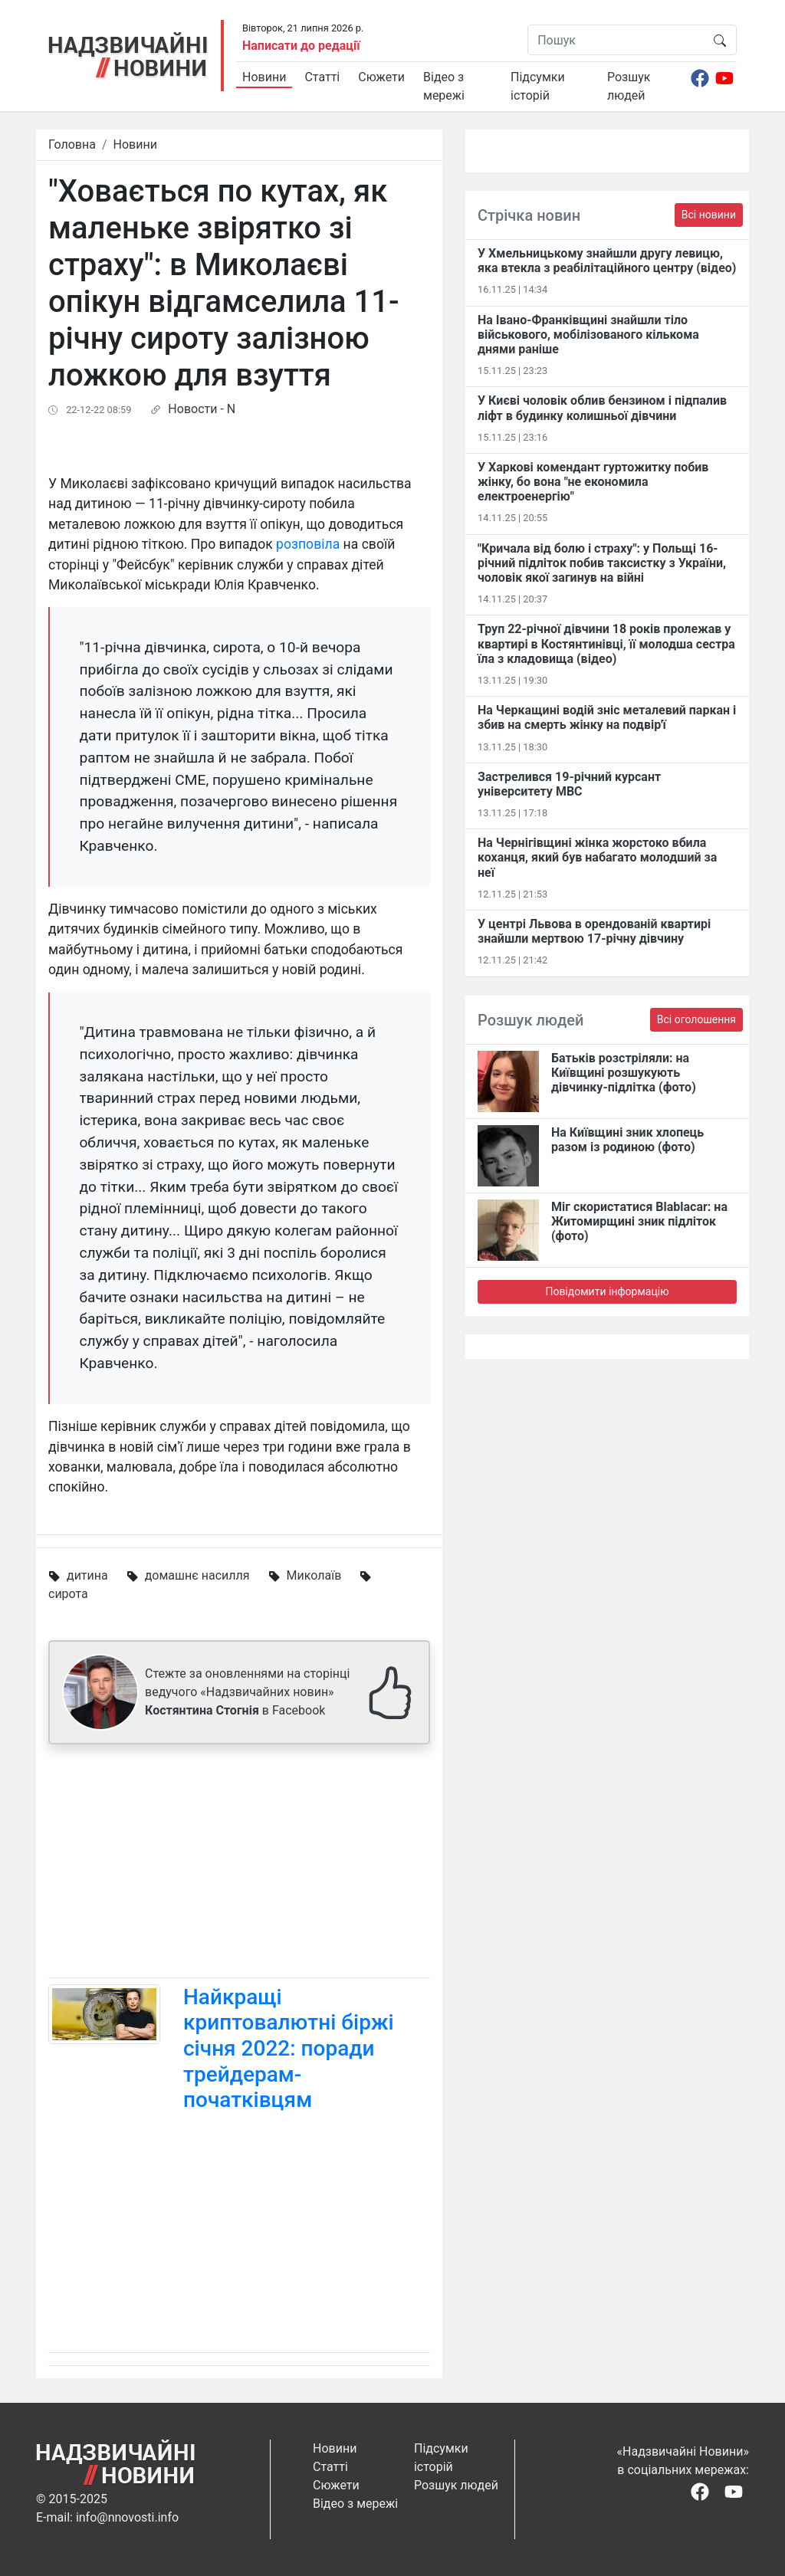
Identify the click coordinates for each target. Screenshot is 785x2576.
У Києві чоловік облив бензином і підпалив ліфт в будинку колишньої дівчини (602, 407)
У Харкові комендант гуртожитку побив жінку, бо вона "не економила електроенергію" (593, 482)
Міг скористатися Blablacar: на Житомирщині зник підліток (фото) (639, 1221)
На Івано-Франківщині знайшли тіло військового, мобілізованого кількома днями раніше (588, 334)
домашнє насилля (197, 1575)
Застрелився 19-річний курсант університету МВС (569, 784)
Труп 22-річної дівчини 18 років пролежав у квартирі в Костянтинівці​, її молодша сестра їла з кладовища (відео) (606, 643)
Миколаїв (314, 1575)
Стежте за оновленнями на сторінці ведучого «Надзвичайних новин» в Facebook (247, 1692)
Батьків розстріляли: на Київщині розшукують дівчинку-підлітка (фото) (623, 1072)
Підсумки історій (538, 86)
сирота (68, 1594)
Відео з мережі (444, 86)
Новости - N (201, 409)
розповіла (308, 544)
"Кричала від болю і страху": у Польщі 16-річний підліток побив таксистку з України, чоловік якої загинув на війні (602, 563)
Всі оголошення (696, 1019)
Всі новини (709, 214)
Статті (322, 77)
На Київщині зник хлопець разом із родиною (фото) (627, 1139)
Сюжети (381, 77)
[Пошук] (616, 39)
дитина (87, 1575)
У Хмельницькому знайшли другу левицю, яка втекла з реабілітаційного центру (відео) (607, 260)
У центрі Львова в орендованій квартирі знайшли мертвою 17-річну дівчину (594, 931)
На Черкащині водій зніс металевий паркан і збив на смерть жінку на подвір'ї (607, 717)
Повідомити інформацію (606, 1291)
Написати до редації (301, 45)
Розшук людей (628, 86)
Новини (264, 77)
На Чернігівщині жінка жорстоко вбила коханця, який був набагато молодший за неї (597, 857)
